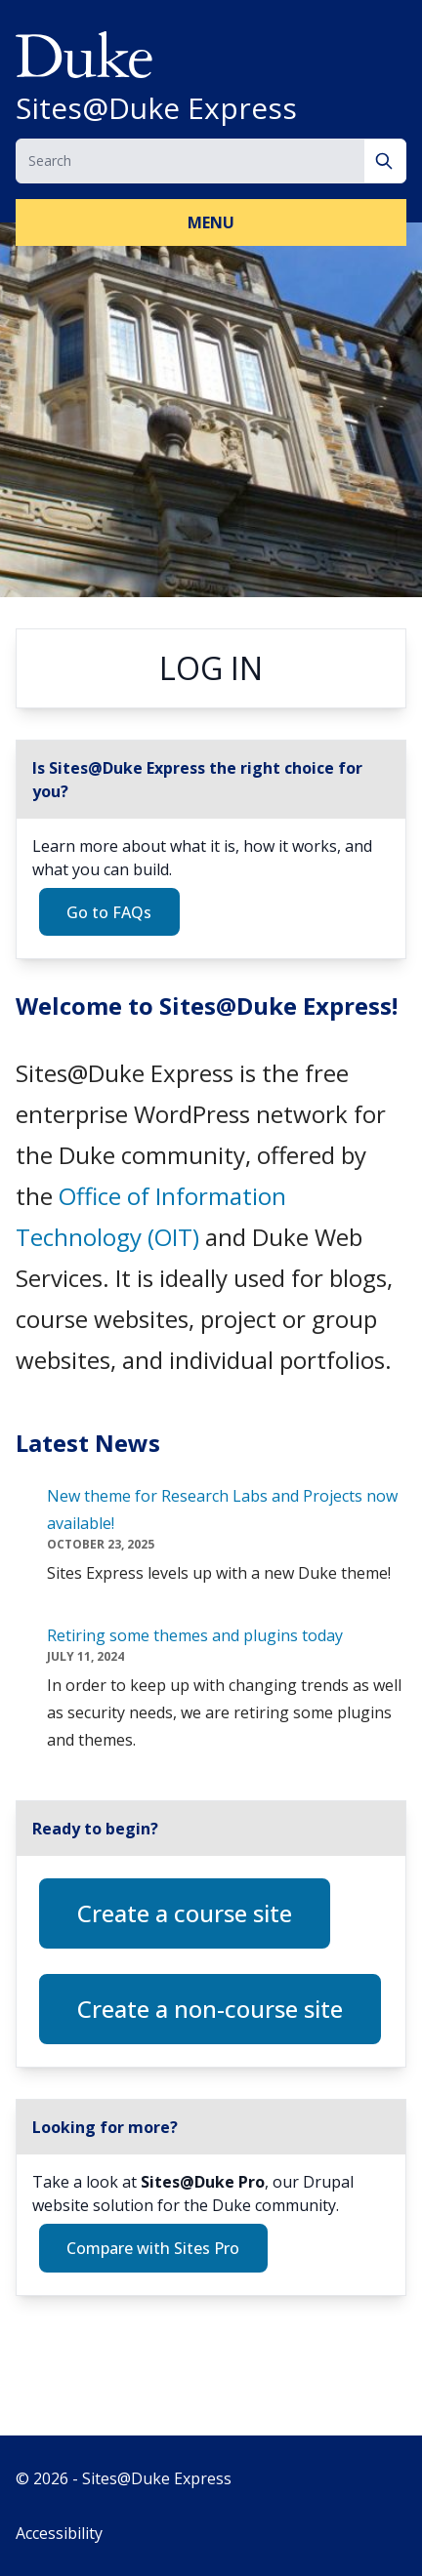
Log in (211, 668)
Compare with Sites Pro (152, 2248)
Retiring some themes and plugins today (195, 1635)
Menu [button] (211, 222)
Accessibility (59, 2533)
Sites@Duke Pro (203, 2182)
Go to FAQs (108, 912)
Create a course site (184, 1913)
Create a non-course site (210, 2008)
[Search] (385, 161)
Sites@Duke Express (156, 108)
